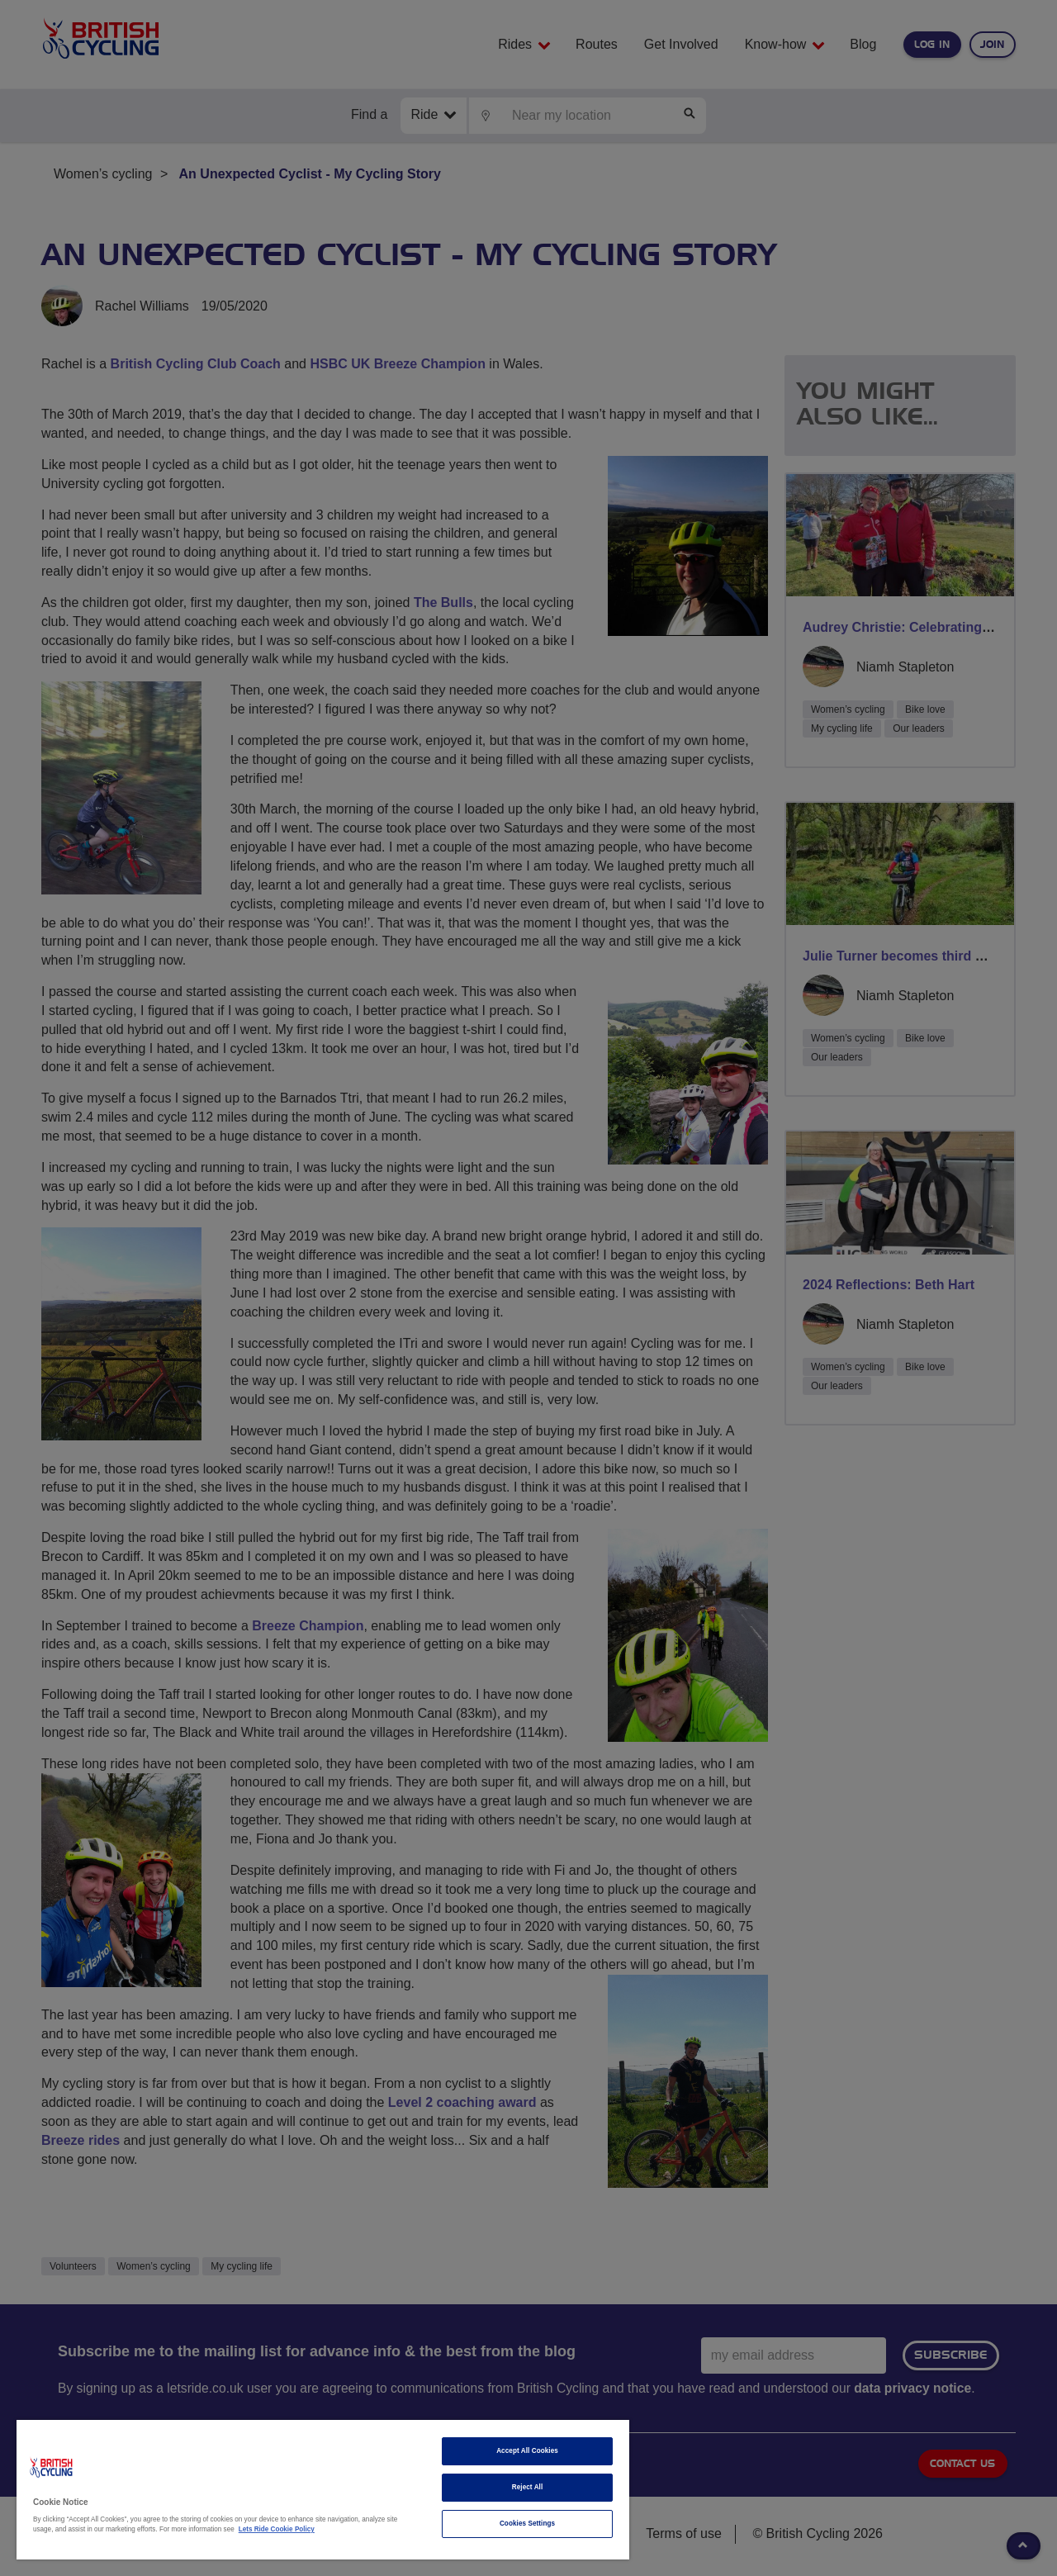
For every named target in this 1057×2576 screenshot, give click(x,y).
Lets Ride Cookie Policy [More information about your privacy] (277, 2529)
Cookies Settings (527, 2523)
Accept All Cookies (527, 2451)
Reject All (527, 2487)
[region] (323, 2489)
